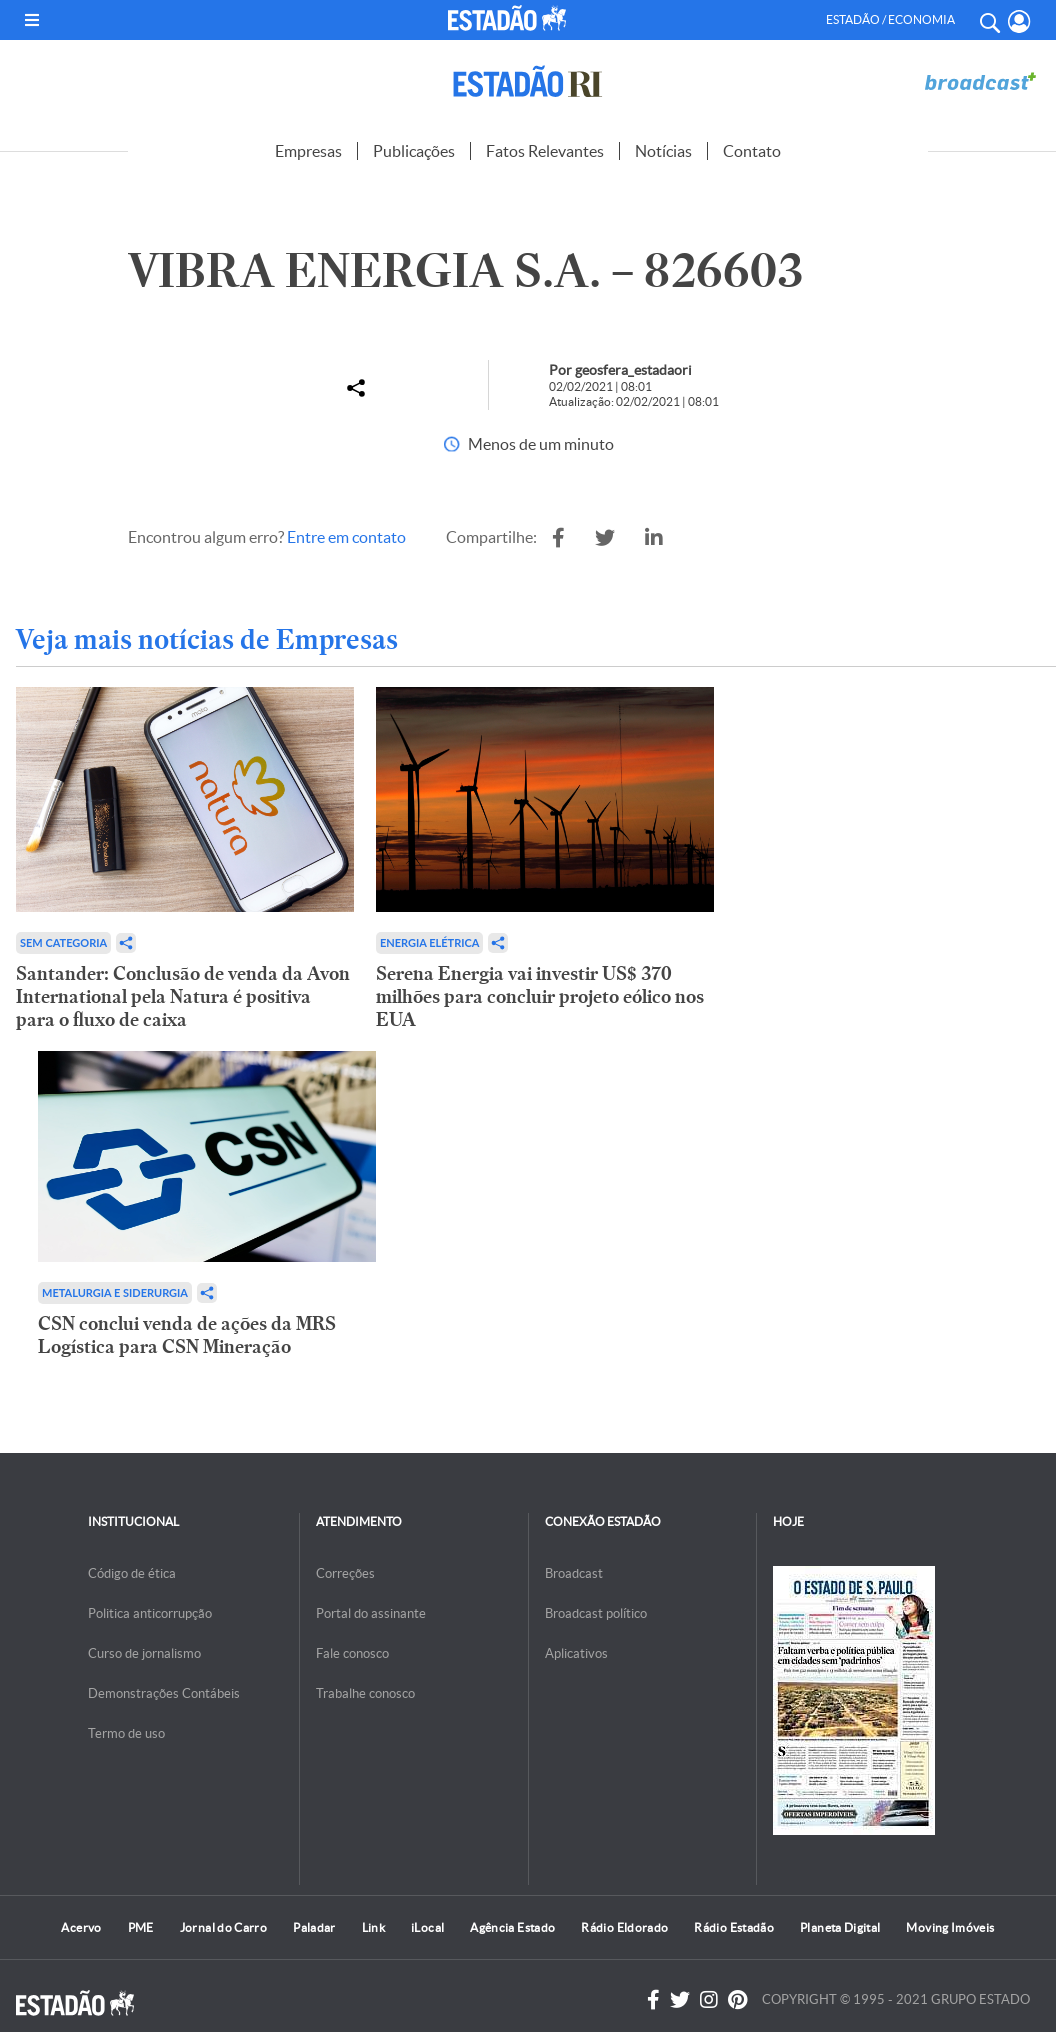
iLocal (427, 1927)
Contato (752, 151)
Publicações (414, 151)
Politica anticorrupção (150, 1613)
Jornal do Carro (223, 1927)
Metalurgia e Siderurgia (115, 1292)
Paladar (314, 1927)
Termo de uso (126, 1733)
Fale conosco (352, 1653)
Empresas (308, 151)
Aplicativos (576, 1653)
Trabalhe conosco (365, 1693)
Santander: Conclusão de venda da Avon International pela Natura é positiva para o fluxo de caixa (183, 996)
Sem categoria (63, 942)
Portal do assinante (371, 1613)
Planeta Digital (840, 1927)
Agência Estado (512, 1927)
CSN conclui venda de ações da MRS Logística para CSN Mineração (187, 1335)
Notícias (663, 151)
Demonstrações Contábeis (164, 1693)
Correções (345, 1573)
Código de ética (132, 1573)
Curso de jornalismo (144, 1653)
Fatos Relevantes (545, 151)
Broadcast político (596, 1613)
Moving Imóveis (950, 1927)
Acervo (81, 1927)
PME (141, 1927)
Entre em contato (346, 537)
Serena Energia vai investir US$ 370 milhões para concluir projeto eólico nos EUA (540, 996)
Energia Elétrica (430, 942)
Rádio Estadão (734, 1927)
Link (373, 1927)
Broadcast (574, 1573)
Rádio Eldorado (624, 1927)
